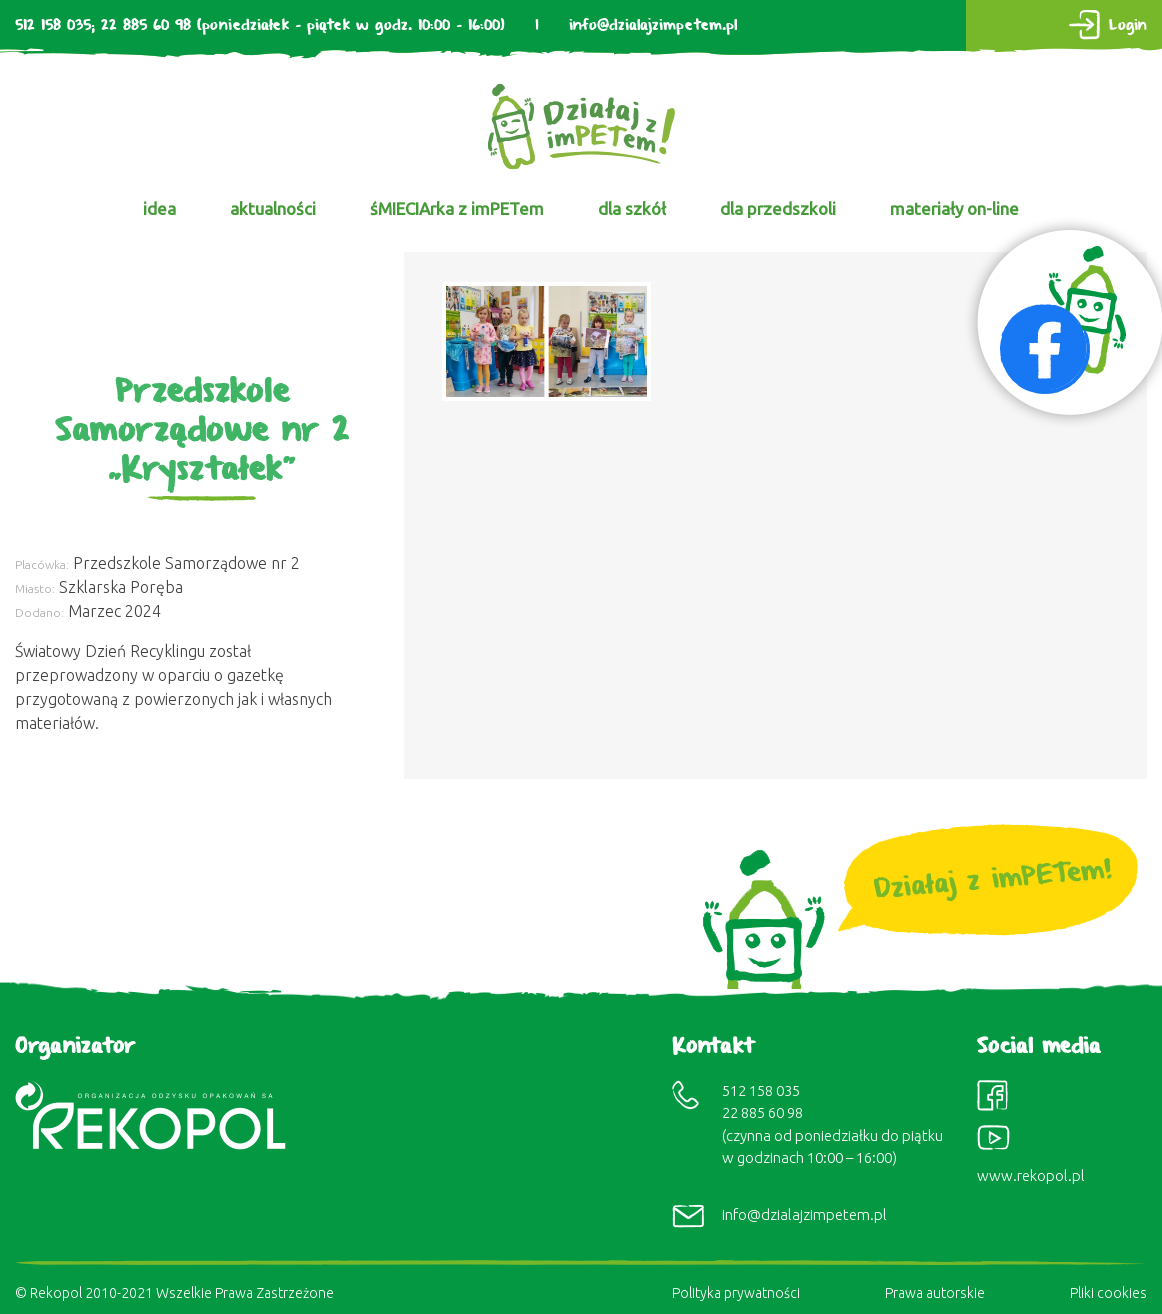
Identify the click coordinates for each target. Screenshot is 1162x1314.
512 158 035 (53, 25)
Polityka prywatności (736, 1293)
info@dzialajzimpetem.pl (653, 25)
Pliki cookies (1108, 1293)
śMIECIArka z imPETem (457, 208)
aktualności (273, 208)
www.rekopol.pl (1031, 1175)
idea (159, 208)
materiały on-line (954, 208)
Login (1128, 25)
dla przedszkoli (778, 208)
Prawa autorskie (935, 1293)
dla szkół (632, 208)
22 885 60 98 (146, 25)
